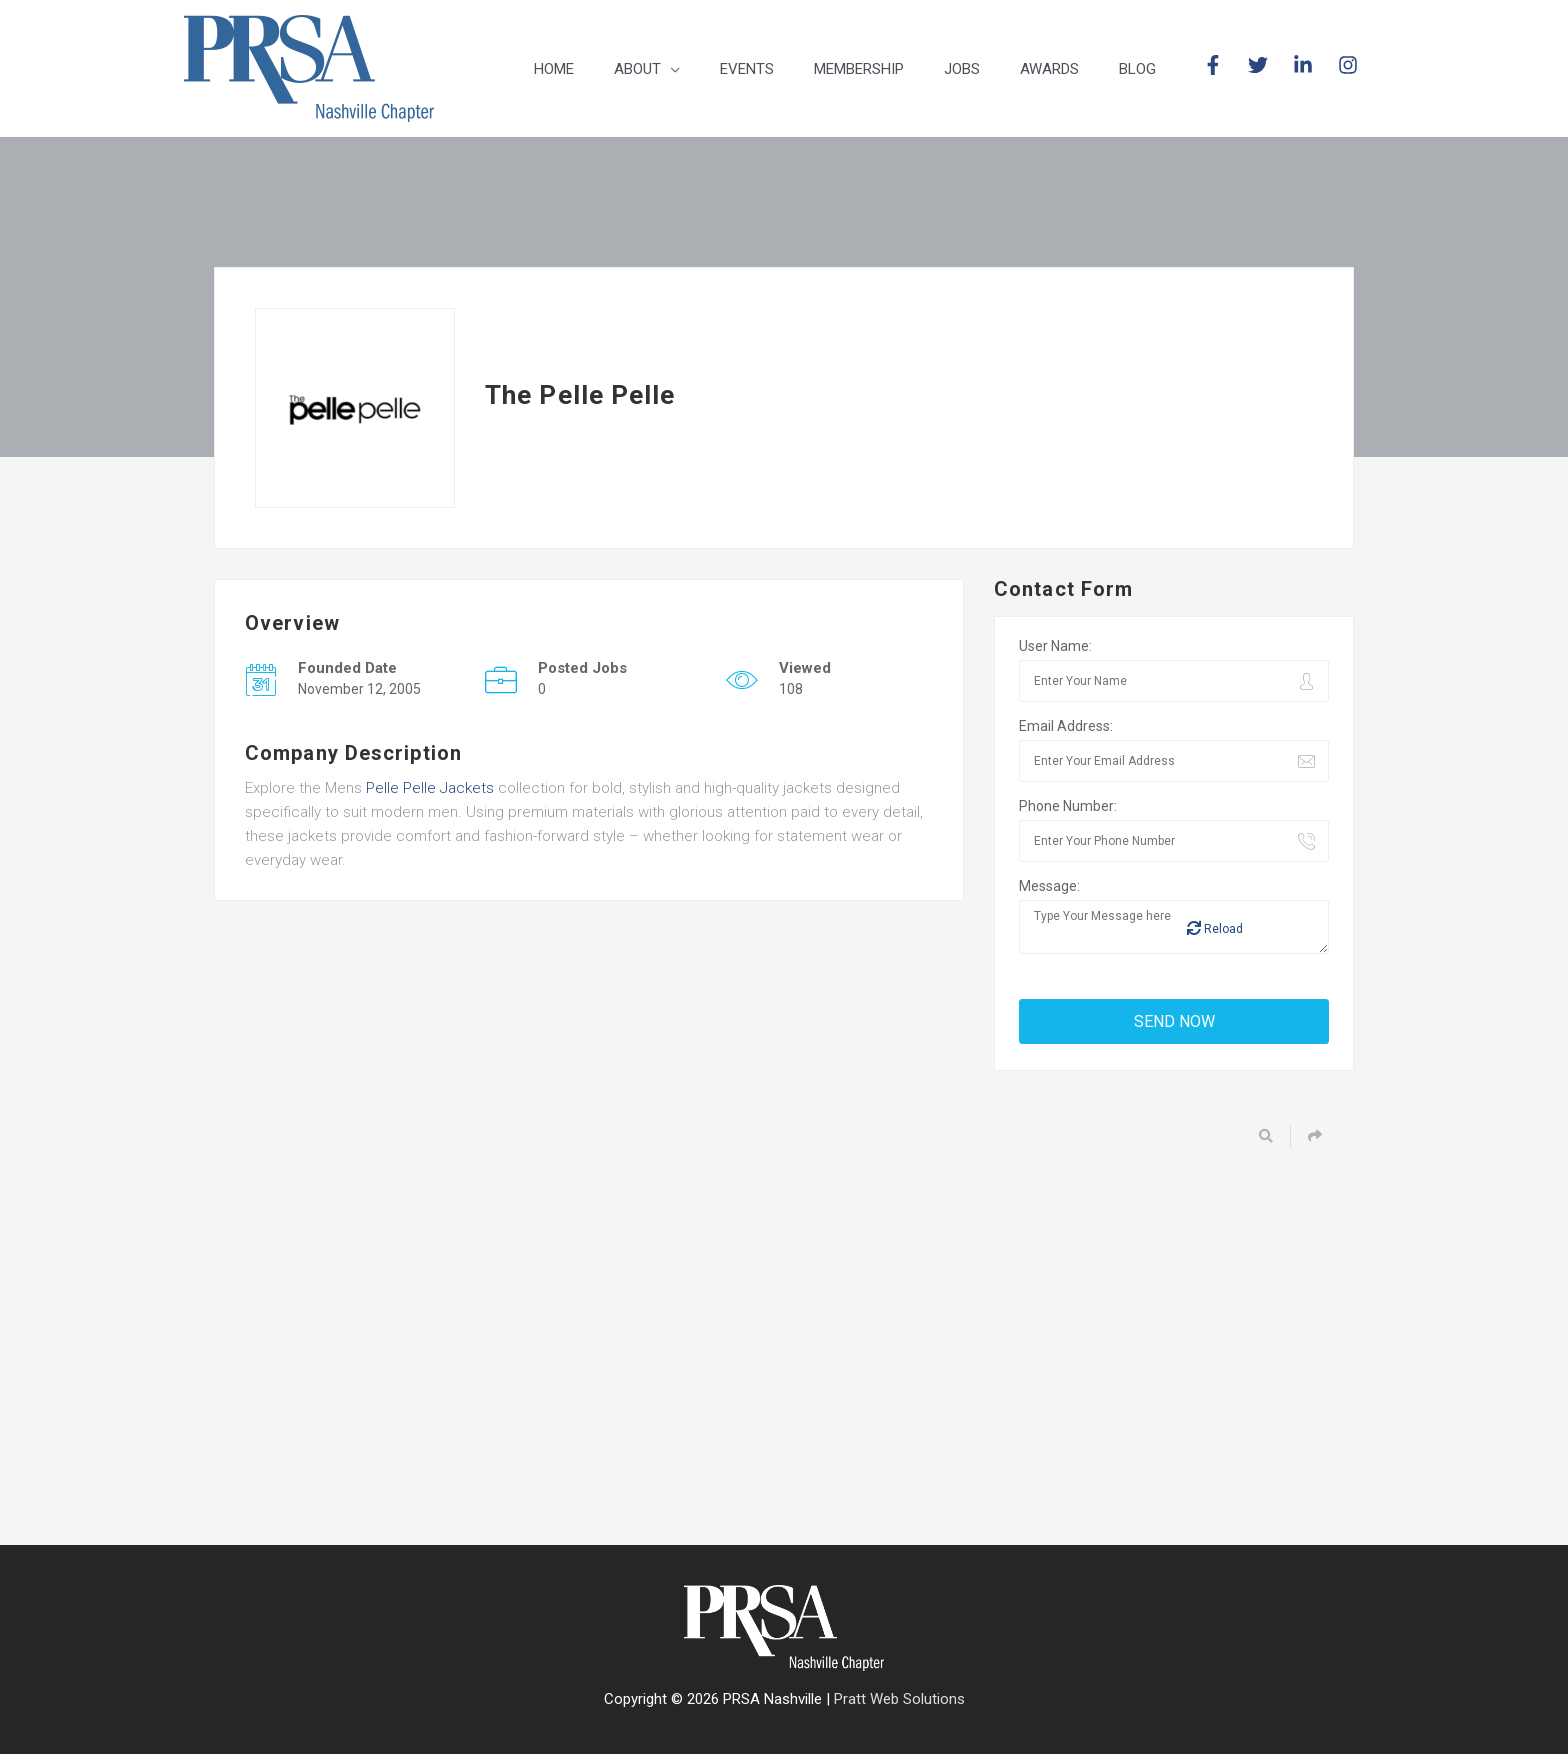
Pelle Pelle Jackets (430, 788)
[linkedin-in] (1313, 65)
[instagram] (1351, 65)
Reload (1215, 928)
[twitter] (1268, 65)
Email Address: (1066, 726)
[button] (647, 68)
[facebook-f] (1223, 65)
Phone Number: (1068, 806)
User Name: (1055, 646)
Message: (1049, 886)
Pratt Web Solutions (899, 1699)
